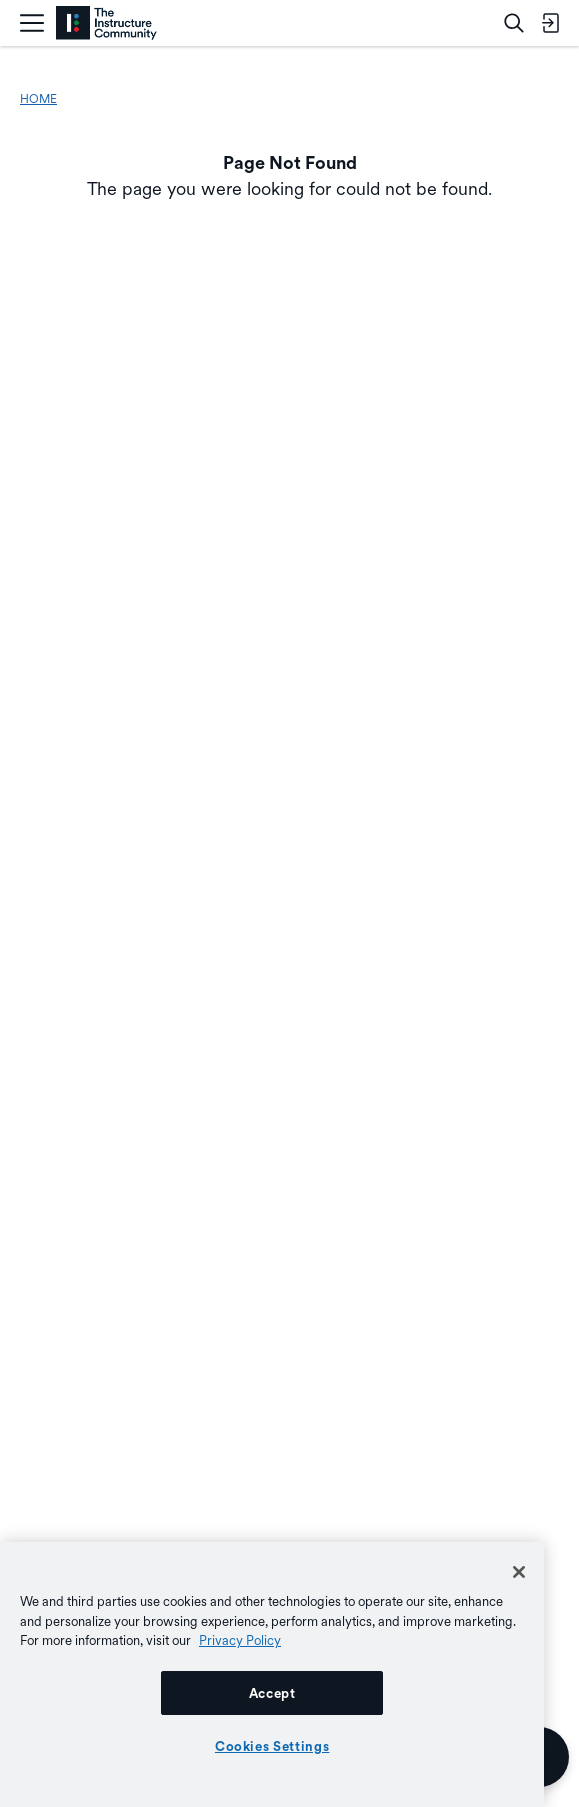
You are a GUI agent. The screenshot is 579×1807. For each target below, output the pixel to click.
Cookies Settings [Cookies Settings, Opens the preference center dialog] (272, 1746)
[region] (272, 1674)
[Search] (514, 23)
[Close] (519, 1572)
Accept (272, 1693)
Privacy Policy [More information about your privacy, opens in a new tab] (240, 1640)
